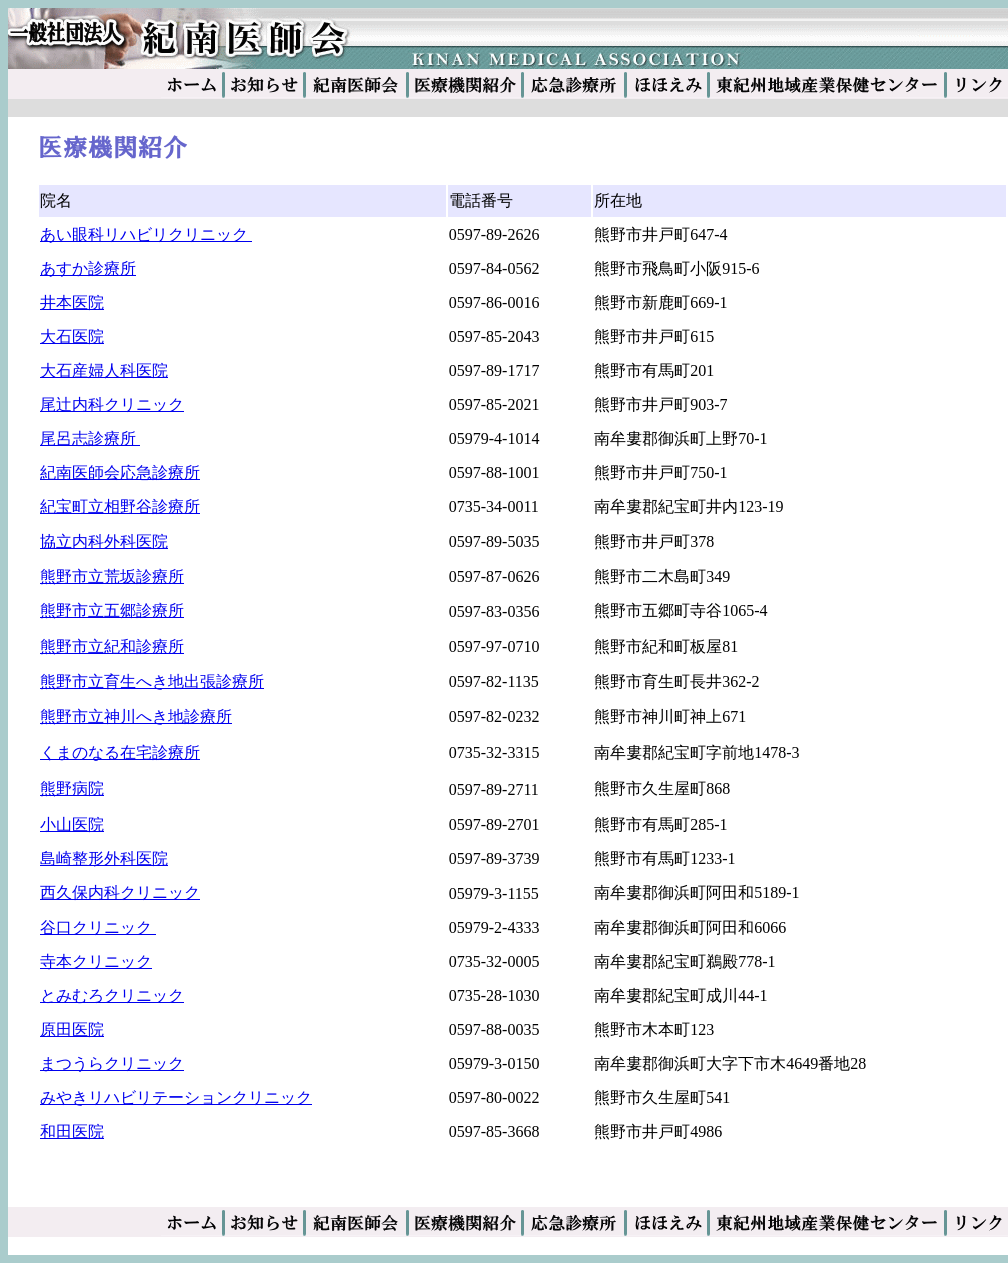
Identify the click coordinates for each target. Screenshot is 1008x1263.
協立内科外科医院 (104, 541)
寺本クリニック (96, 961)
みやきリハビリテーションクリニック (176, 1097)
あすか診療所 (88, 268)
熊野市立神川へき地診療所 (136, 716)
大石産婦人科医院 (104, 370)
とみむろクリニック (112, 995)
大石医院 (72, 336)
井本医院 (72, 302)
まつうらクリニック (112, 1063)
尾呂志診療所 (90, 438)
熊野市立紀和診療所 (112, 646)
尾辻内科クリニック (112, 404)
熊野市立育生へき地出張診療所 (152, 681)
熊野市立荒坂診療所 (112, 576)
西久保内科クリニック (120, 892)
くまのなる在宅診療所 (120, 752)
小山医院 (72, 824)
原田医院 (72, 1029)
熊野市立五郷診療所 (112, 610)
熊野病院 (72, 788)
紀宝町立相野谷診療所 (120, 506)
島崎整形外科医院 (104, 858)
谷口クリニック (98, 927)
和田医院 (72, 1131)
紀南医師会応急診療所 (120, 472)
